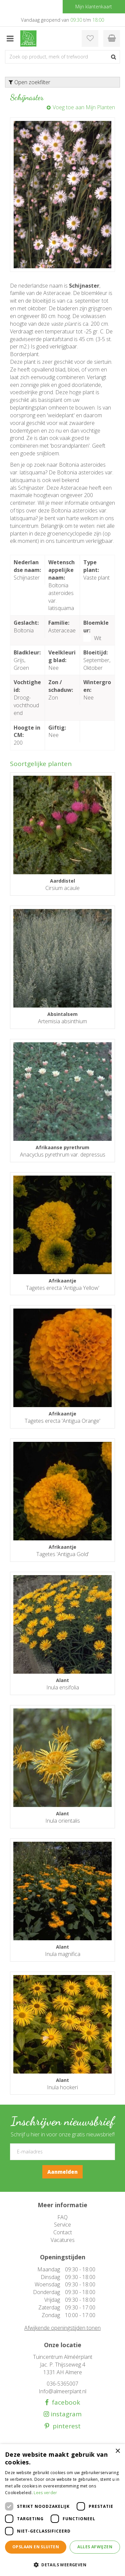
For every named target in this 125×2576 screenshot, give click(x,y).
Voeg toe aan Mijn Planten (84, 107)
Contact (62, 2232)
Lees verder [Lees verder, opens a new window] (45, 2492)
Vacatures (63, 2240)
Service (62, 2224)
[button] (62, 2564)
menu (10, 38)
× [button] (117, 2451)
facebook (64, 2402)
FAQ (62, 2217)
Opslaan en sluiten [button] (35, 2547)
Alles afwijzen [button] (94, 2547)
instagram (65, 2414)
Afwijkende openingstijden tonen (62, 2327)
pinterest (65, 2426)
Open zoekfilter (29, 82)
